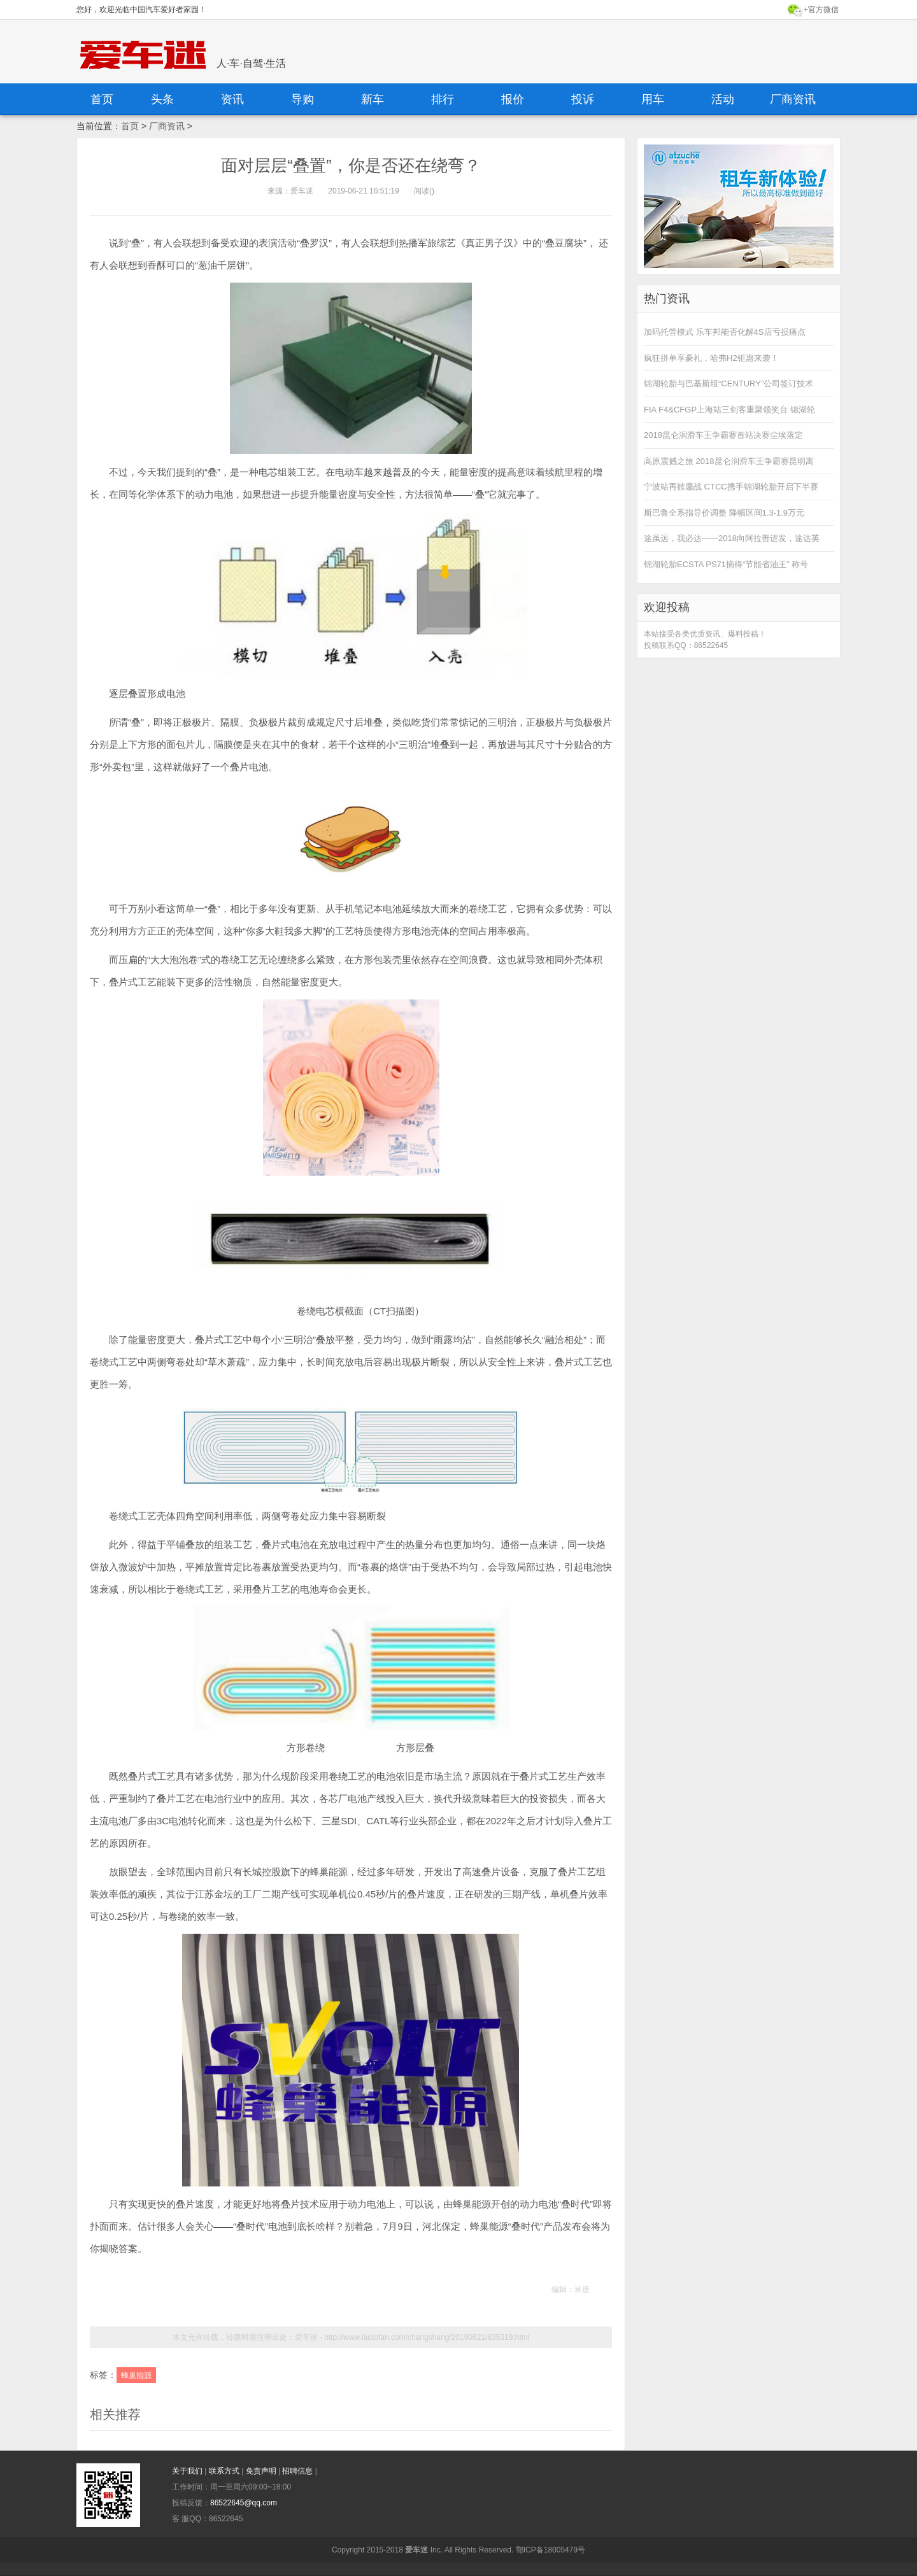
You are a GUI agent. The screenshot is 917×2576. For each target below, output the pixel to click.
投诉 (582, 99)
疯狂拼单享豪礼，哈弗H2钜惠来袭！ (711, 358)
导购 (302, 99)
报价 (512, 99)
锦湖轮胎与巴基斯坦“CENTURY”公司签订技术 (728, 383)
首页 (101, 99)
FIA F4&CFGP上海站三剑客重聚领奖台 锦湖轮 (729, 409)
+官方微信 (821, 9)
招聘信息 (298, 2471)
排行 (442, 99)
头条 (162, 99)
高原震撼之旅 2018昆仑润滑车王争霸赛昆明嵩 (729, 461)
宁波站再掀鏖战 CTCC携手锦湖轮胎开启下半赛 (731, 486)
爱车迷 (301, 191)
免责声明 (262, 2471)
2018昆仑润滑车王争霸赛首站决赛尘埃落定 (723, 435)
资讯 (232, 99)
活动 (722, 99)
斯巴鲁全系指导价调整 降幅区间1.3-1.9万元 (724, 512)
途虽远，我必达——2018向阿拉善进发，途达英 (732, 538)
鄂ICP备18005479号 (550, 2549)
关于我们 (188, 2471)
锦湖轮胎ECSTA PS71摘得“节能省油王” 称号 (726, 564)
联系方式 (225, 2471)
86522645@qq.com (243, 2502)
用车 (652, 99)
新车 (372, 99)
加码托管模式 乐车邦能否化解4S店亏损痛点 (725, 332)
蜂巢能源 (136, 2375)
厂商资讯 (793, 99)
